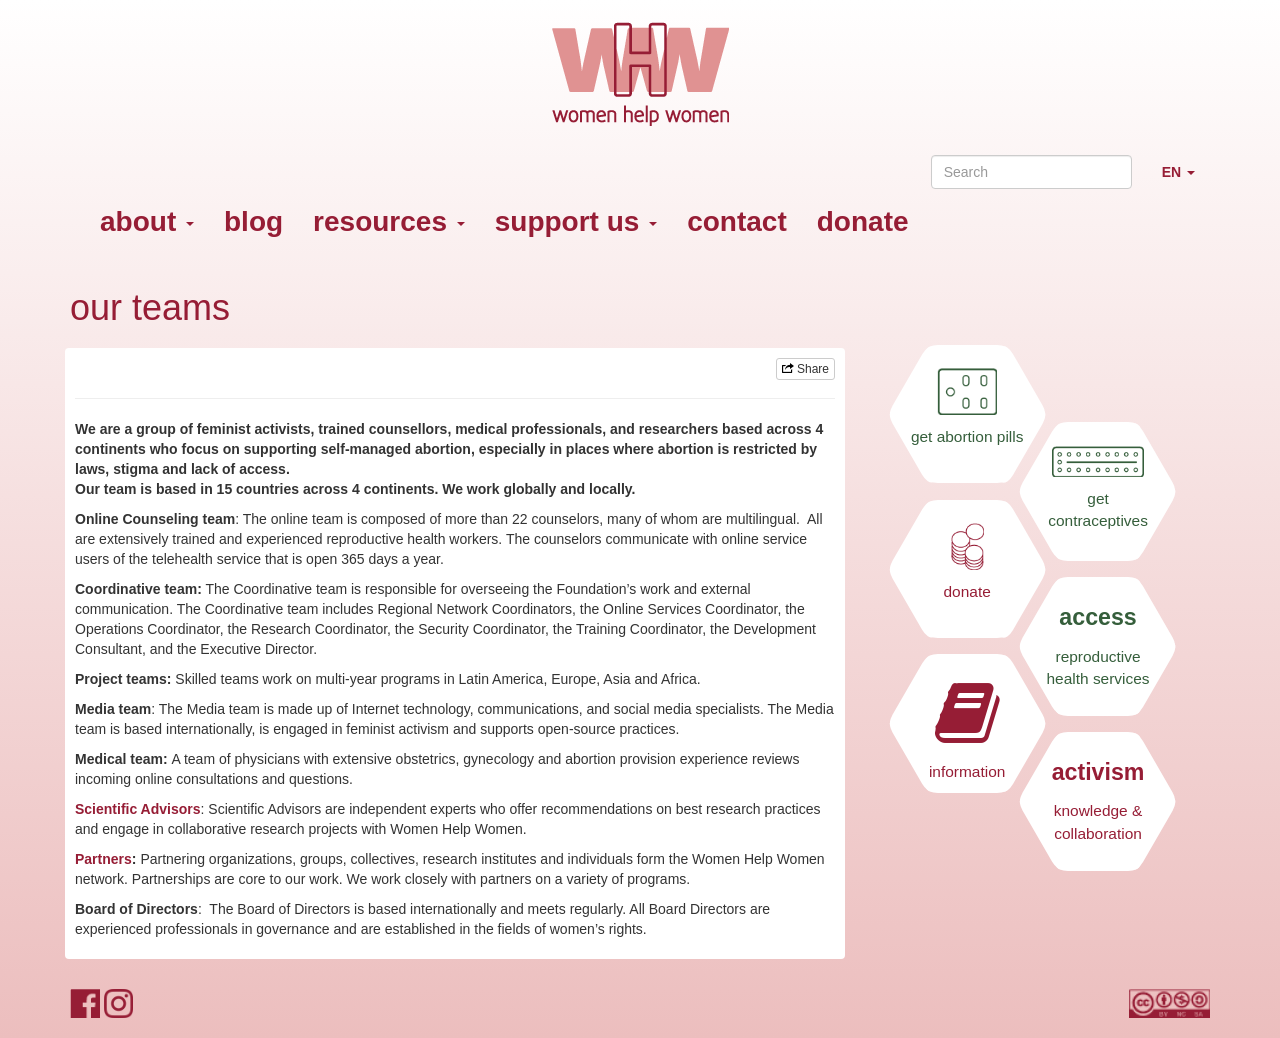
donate (863, 221)
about (147, 221)
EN (1186, 180)
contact (737, 221)
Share (805, 369)
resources (389, 221)
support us (576, 221)
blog (253, 221)
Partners (103, 859)
